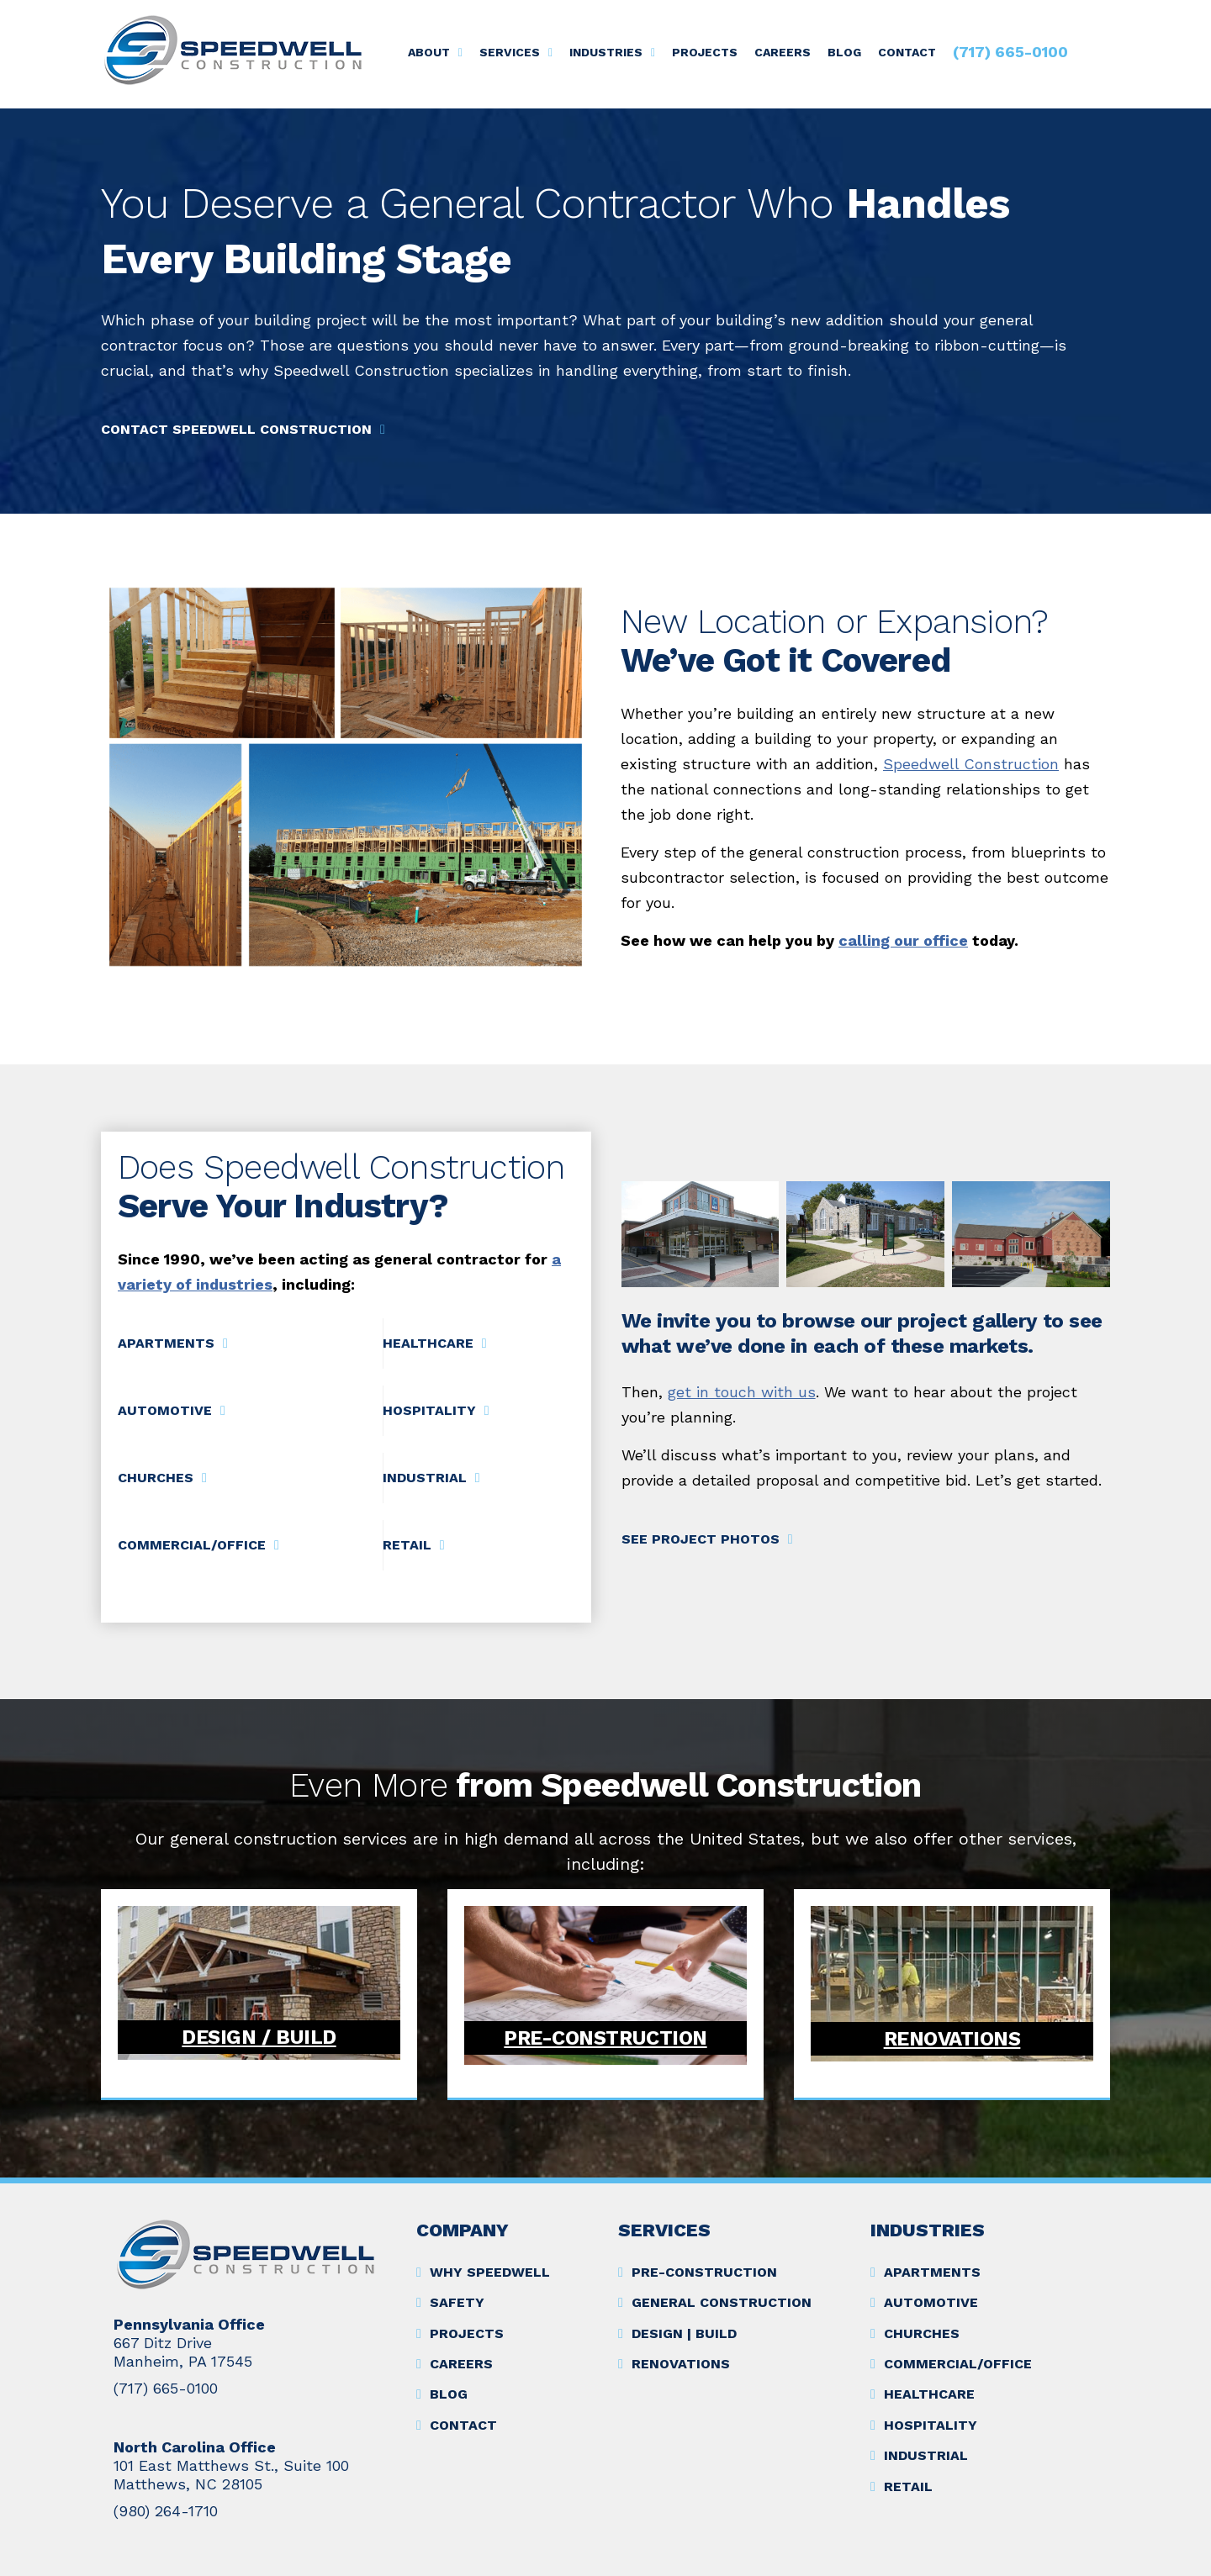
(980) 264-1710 (166, 2511)
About (429, 52)
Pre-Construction (605, 2038)
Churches (155, 1478)
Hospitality (429, 1410)
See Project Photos (700, 1539)
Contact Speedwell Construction (236, 429)
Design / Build (259, 2037)
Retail (407, 1545)
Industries (606, 52)
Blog (844, 52)
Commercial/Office (192, 1545)
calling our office (903, 940)
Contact (907, 52)
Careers (782, 52)
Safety (457, 2302)
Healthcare (428, 1343)
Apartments (166, 1343)
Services (509, 52)
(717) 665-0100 (1010, 52)
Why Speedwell (490, 2272)
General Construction (722, 2302)
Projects (705, 52)
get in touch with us (742, 1392)
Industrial (425, 1478)
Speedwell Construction (971, 764)
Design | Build (684, 2333)
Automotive (165, 1410)
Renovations (952, 2039)
